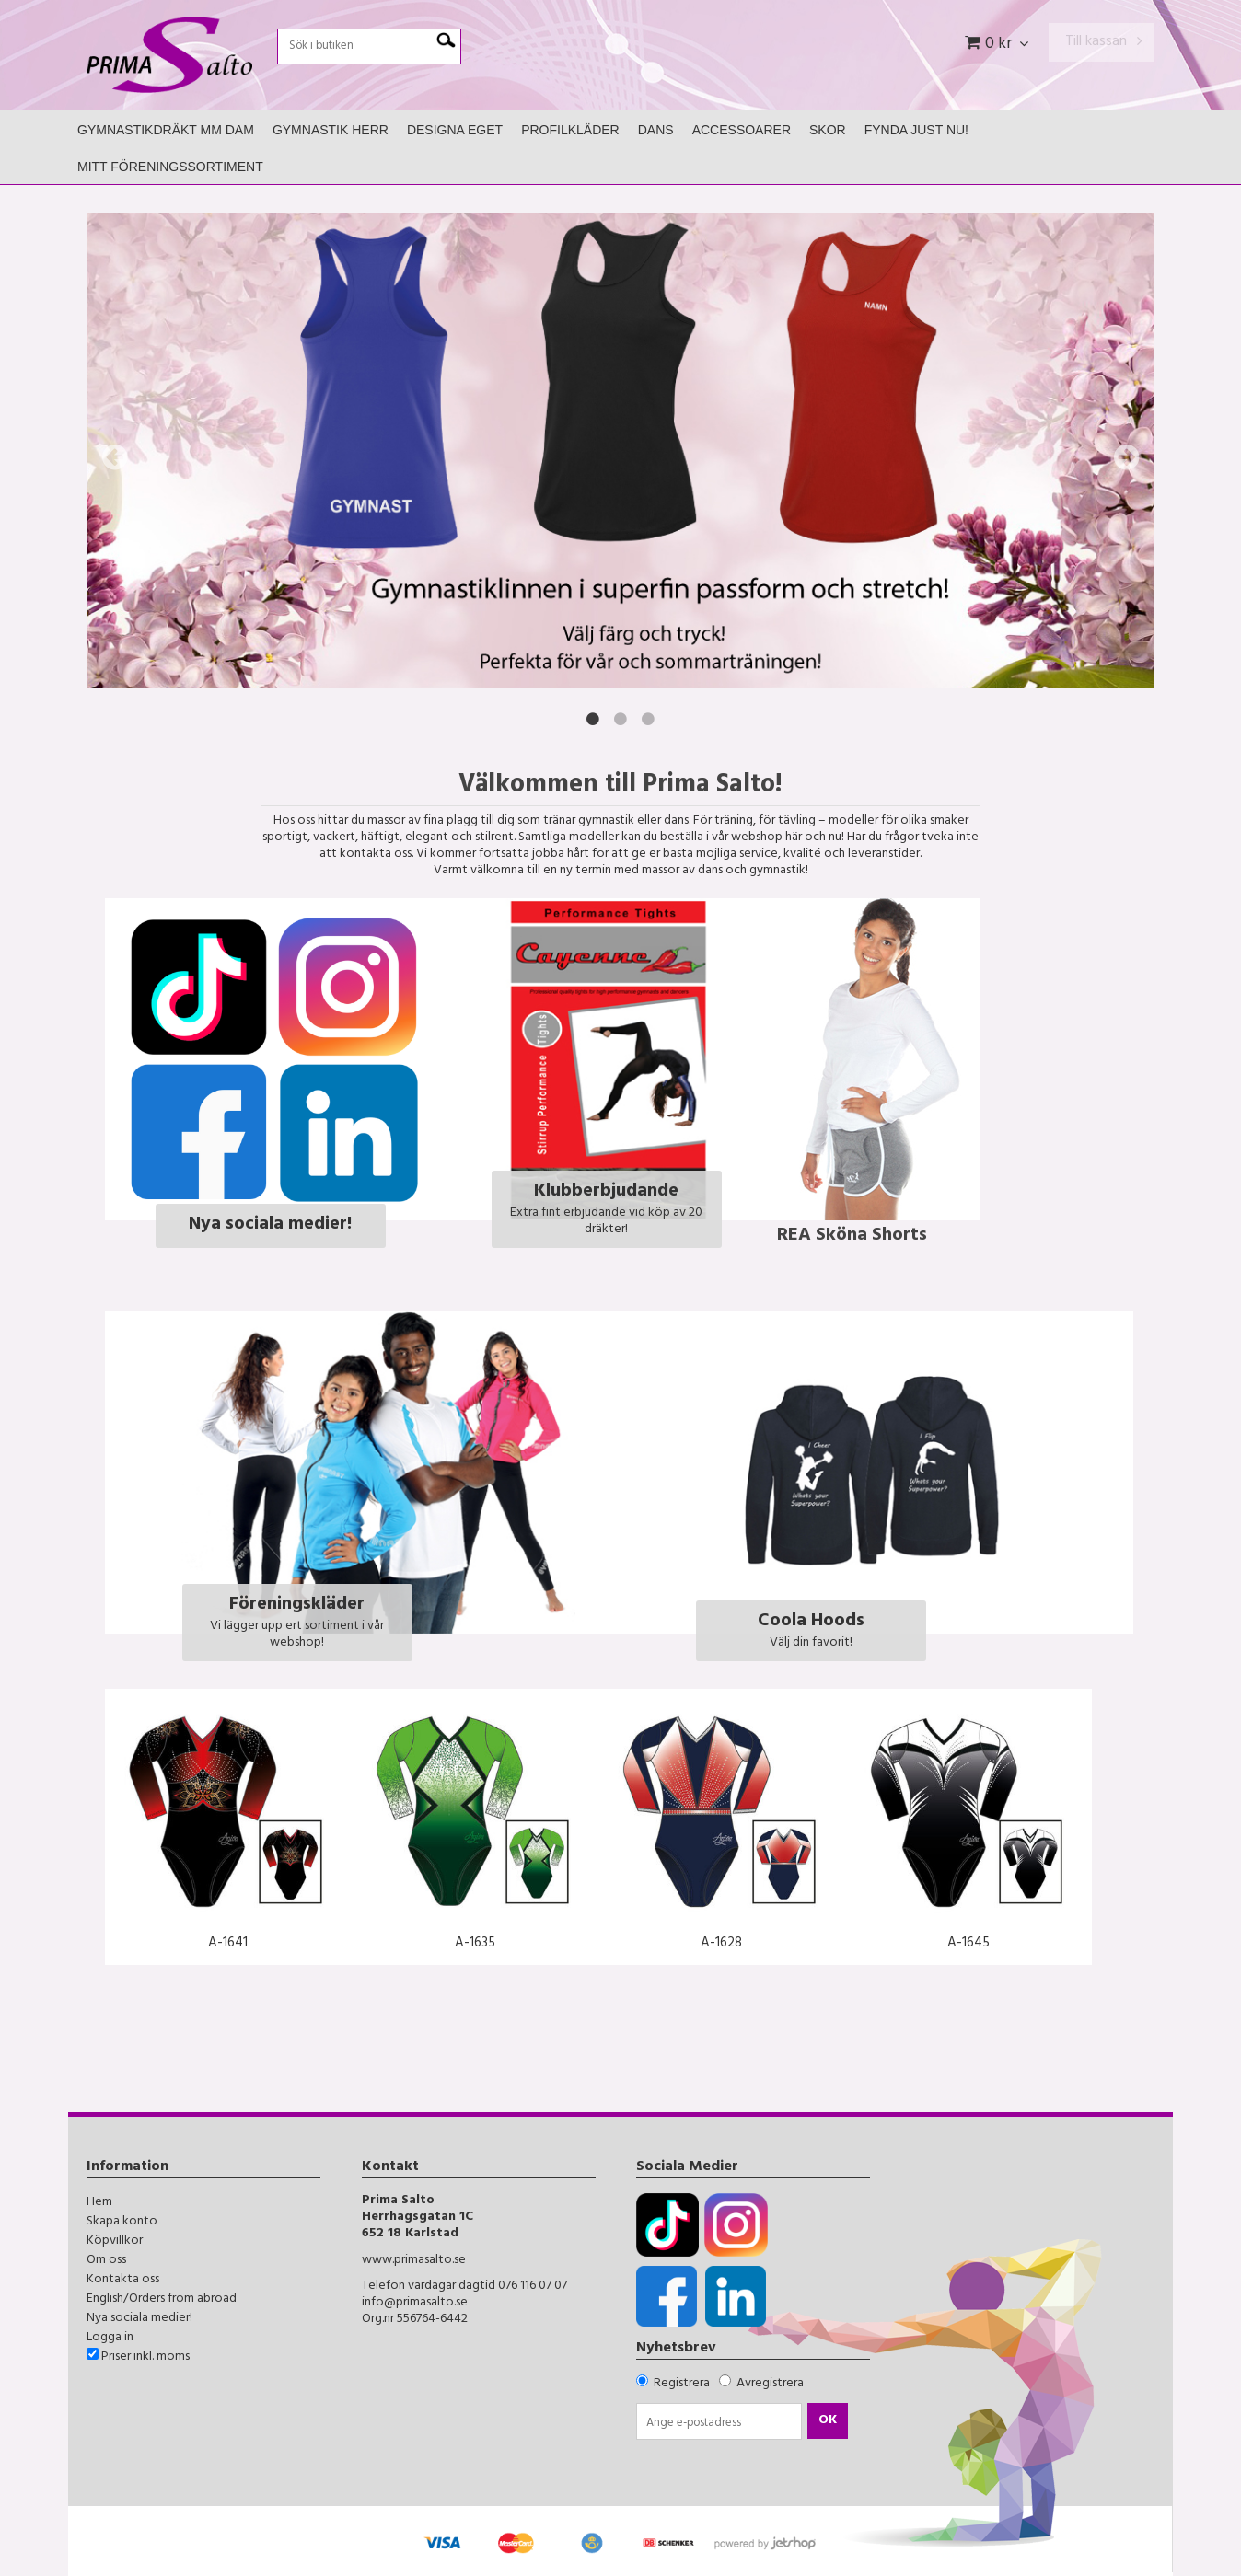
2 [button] (620, 719)
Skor (827, 129)
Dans (656, 129)
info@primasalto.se (415, 2303)
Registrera (682, 2384)
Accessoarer (741, 129)
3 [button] (648, 719)
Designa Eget (455, 129)
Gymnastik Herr (331, 129)
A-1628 (721, 1944)
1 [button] (593, 719)
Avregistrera (770, 2384)
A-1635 (475, 1944)
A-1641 (228, 1944)
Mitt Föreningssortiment (170, 166)
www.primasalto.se (414, 2260)
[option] (620, 450)
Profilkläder (570, 129)
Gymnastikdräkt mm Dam (165, 129)
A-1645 (968, 1944)
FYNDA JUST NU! (916, 129)
